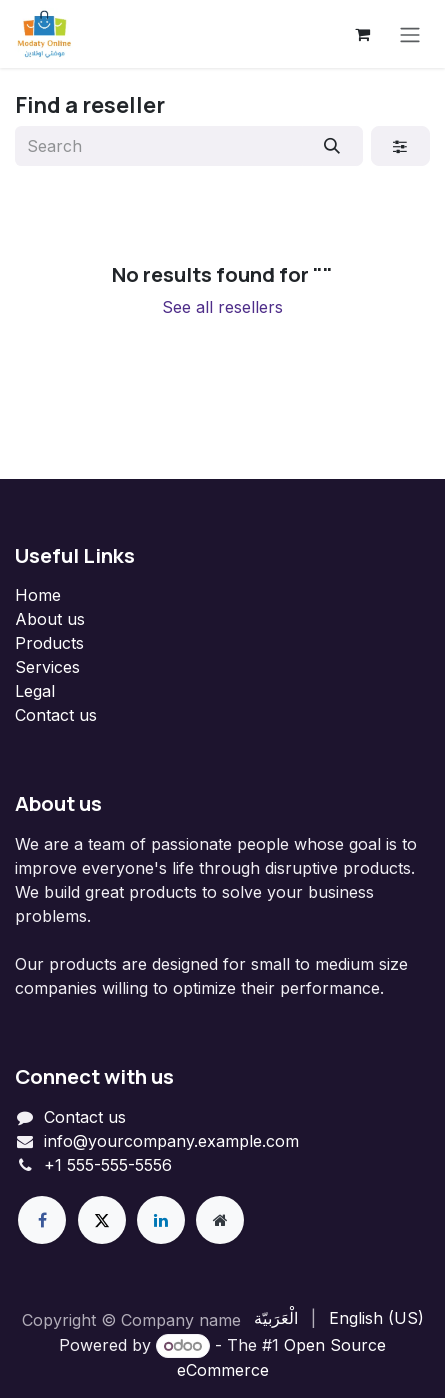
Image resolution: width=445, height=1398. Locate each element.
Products (49, 643)
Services (47, 667)
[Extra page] (220, 1220)
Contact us (56, 715)
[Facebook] (42, 1220)
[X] (102, 1220)
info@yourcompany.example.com (171, 1141)
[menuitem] (276, 1318)
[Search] (332, 146)
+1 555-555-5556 (108, 1165)
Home (38, 595)
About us (50, 619)
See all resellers (222, 307)
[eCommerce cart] (362, 34)
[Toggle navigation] (410, 34)
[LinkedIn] (161, 1220)
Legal (35, 691)
